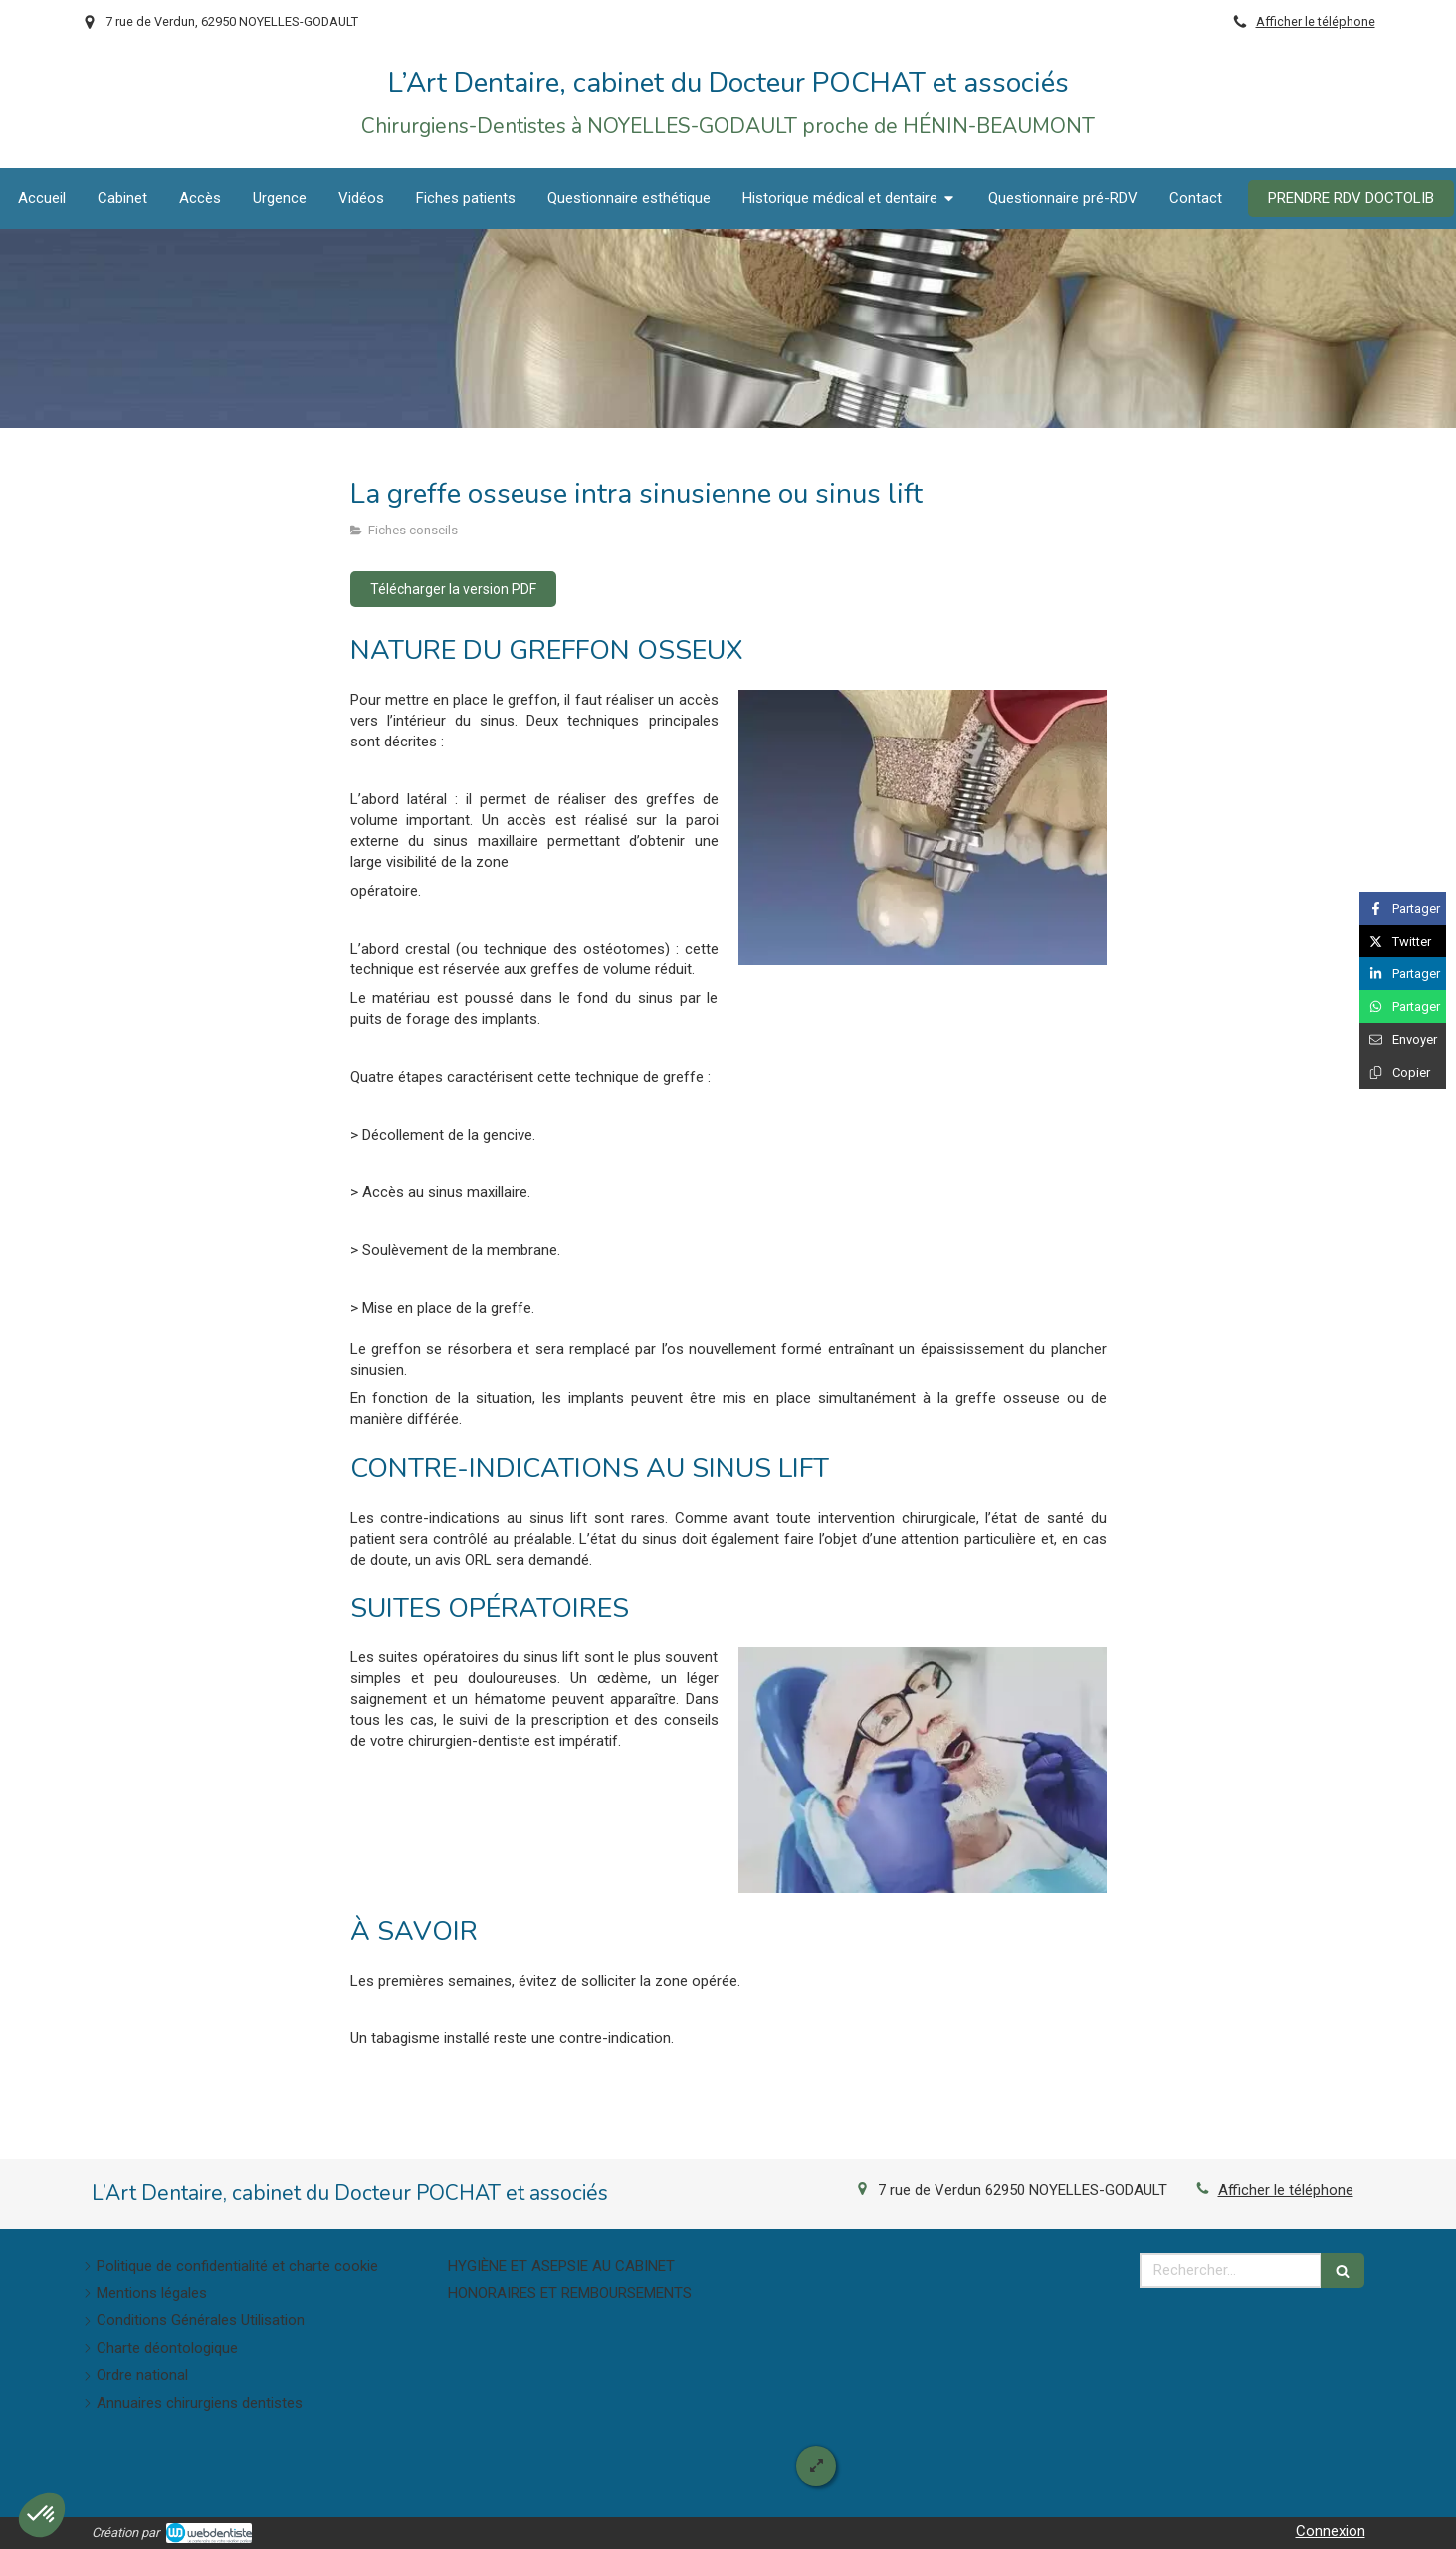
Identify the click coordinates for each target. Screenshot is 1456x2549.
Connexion (1330, 2531)
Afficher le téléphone (1315, 21)
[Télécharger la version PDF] (453, 589)
